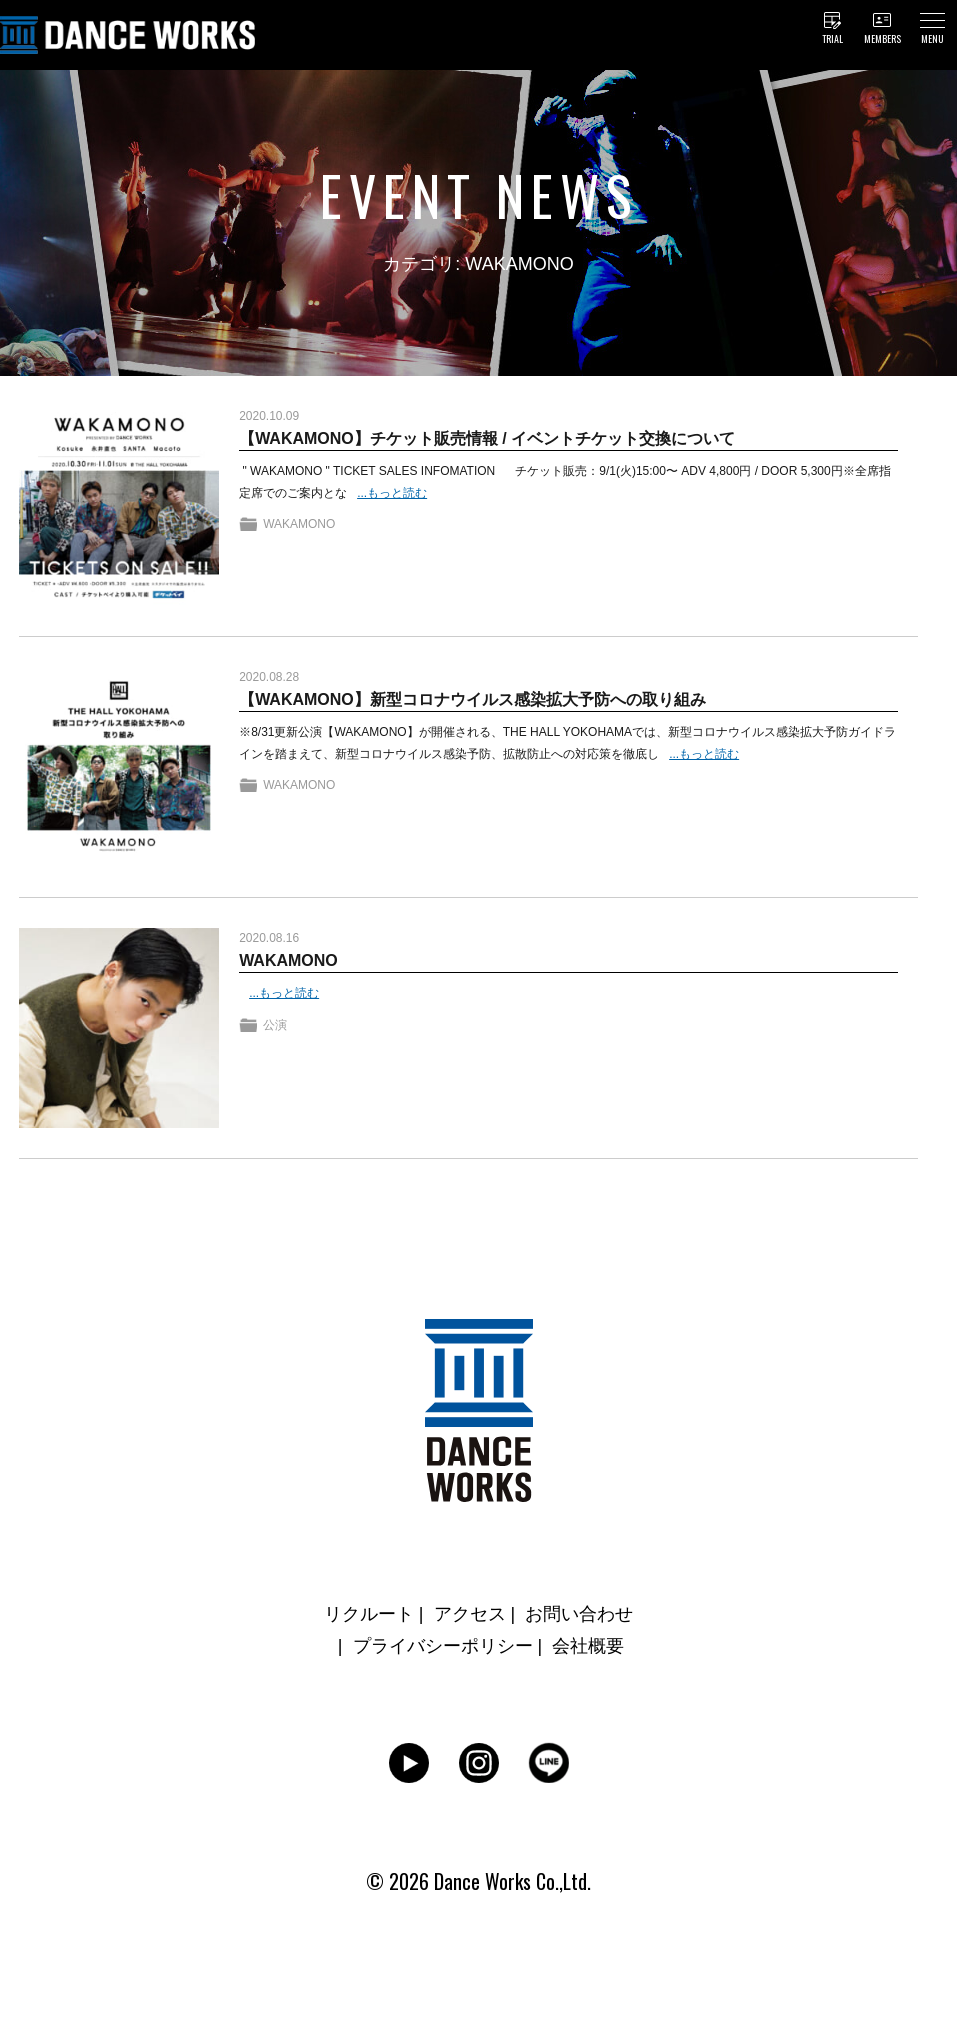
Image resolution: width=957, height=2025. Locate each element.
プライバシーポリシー (443, 1646)
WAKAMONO (299, 524)
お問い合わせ (579, 1614)
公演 (275, 1025)
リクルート (369, 1614)
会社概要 (588, 1646)
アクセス (470, 1614)
